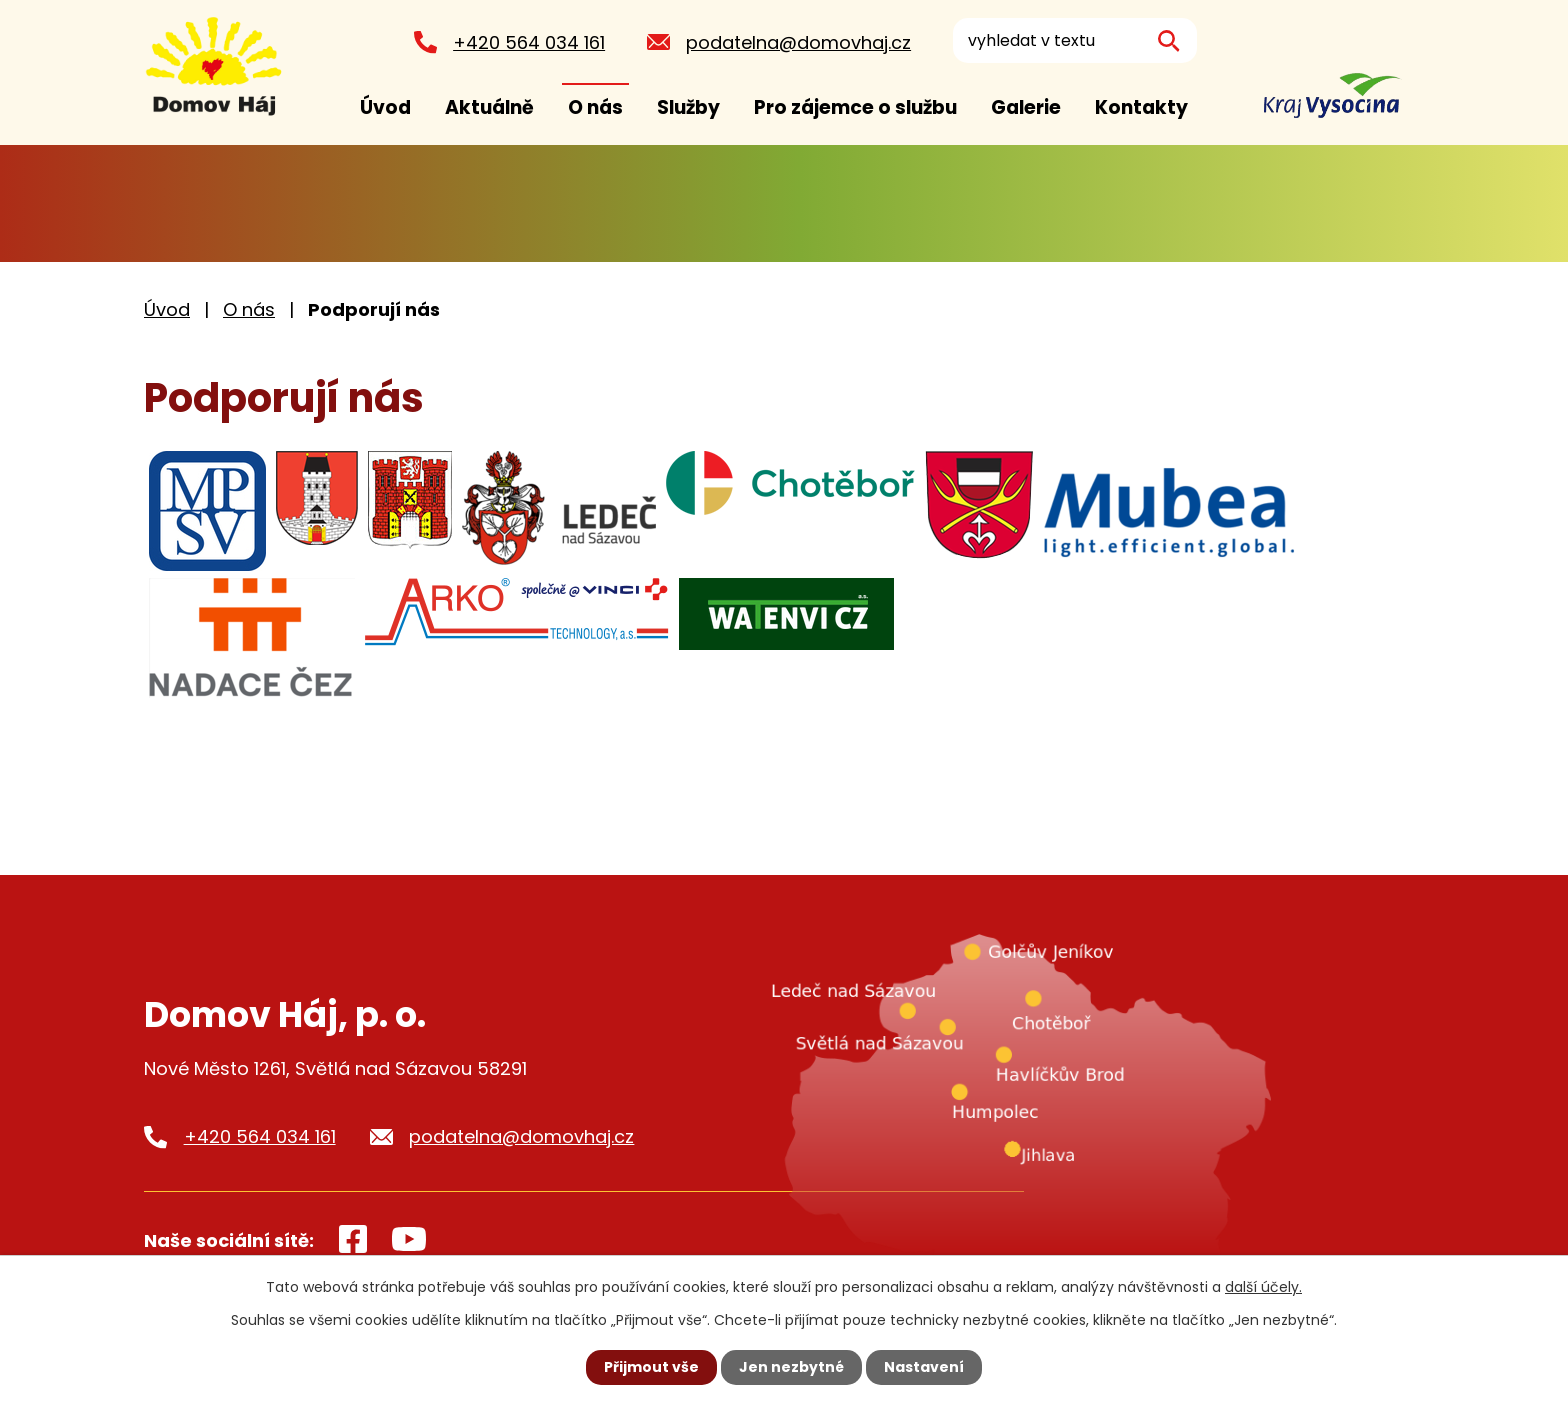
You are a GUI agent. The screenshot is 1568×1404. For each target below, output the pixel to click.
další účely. (1263, 1287)
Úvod (385, 107)
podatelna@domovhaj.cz (797, 42)
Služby (688, 107)
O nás (595, 107)
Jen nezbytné (791, 1367)
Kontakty (1141, 107)
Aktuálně (489, 107)
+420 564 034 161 (528, 42)
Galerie (1026, 107)
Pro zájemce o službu (855, 107)
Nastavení (924, 1367)
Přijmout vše (651, 1367)
